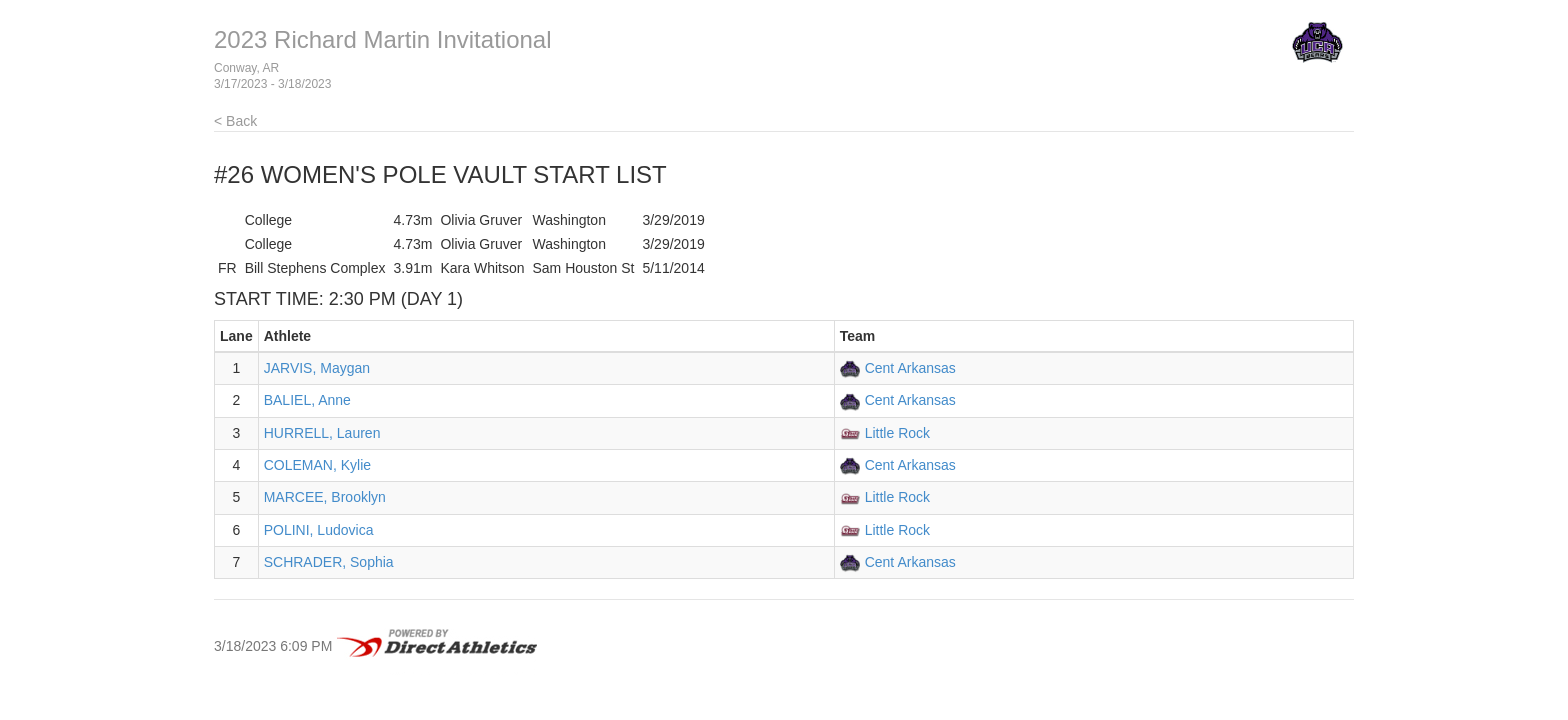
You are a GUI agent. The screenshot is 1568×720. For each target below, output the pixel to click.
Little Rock (897, 433)
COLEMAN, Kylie (317, 465)
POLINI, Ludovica (319, 530)
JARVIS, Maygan (317, 368)
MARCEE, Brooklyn (325, 497)
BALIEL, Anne (307, 400)
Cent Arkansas (910, 368)
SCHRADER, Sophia (329, 562)
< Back (235, 121)
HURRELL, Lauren (322, 433)
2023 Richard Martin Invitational (383, 39)
